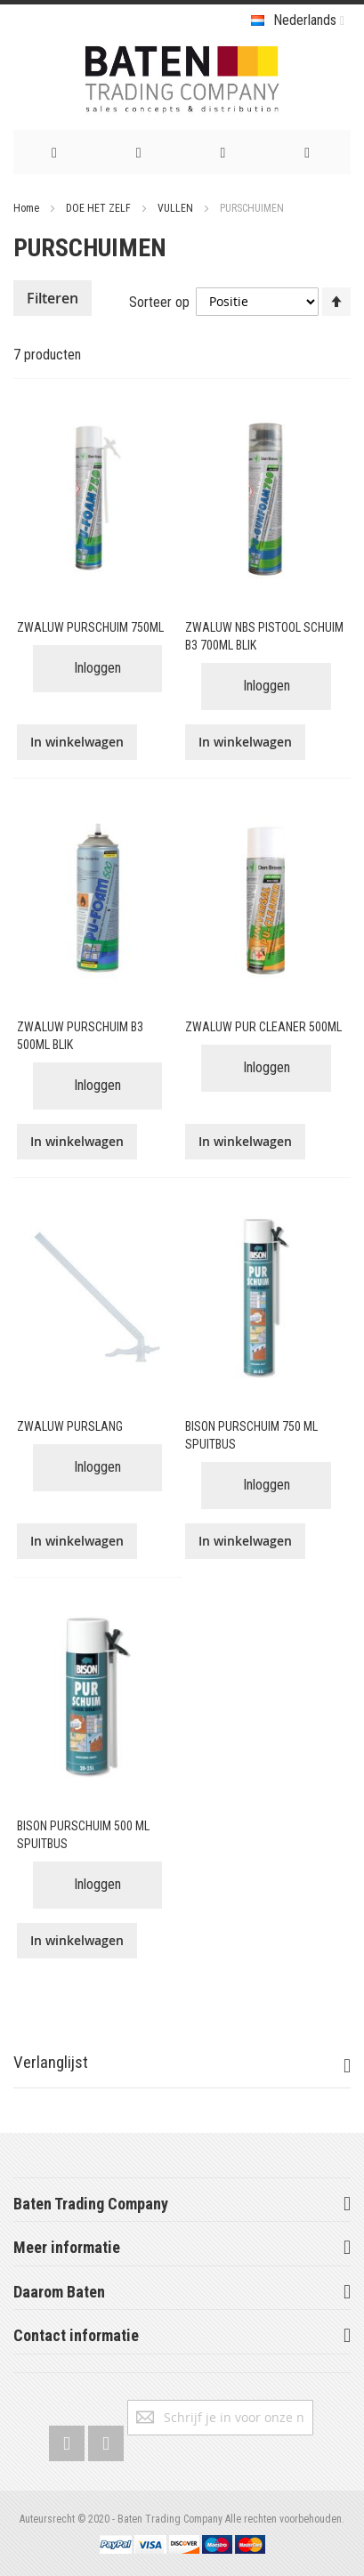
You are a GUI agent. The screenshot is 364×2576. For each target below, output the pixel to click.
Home (27, 208)
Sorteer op (159, 301)
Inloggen (97, 667)
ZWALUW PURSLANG (70, 1426)
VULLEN (177, 208)
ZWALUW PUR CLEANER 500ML (263, 1027)
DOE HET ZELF (99, 208)
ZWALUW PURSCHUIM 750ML (90, 627)
